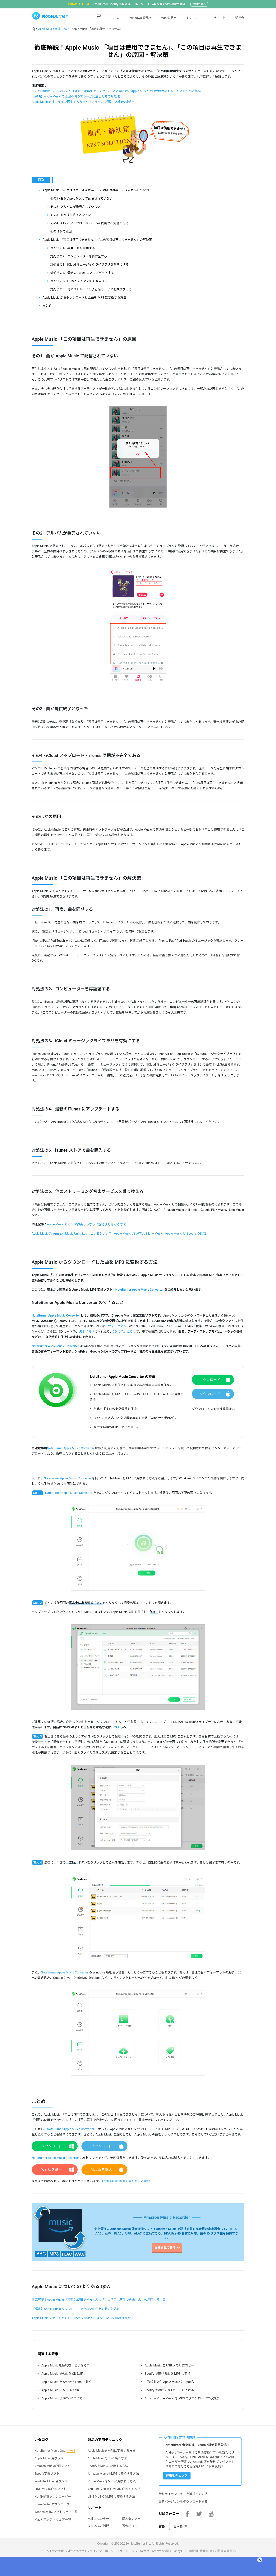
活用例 (239, 18)
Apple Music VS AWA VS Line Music (138, 1233)
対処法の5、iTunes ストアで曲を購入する (79, 281)
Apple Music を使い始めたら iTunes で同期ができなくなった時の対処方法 (82, 2318)
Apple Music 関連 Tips (52, 29)
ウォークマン (117, 1326)
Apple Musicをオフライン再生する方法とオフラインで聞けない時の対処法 (83, 102)
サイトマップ (128, 2551)
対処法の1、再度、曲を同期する (72, 248)
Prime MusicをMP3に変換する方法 (112, 2481)
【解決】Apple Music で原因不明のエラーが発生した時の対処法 (76, 96)
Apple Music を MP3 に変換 (60, 2390)
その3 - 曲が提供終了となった (70, 215)
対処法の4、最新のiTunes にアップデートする (82, 273)
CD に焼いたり (123, 1331)
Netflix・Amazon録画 (154, 2551)
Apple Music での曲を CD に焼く (63, 2373)
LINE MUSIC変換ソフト (50, 2489)
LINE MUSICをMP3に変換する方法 (111, 2496)
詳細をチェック (176, 2475)
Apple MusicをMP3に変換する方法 (112, 2450)
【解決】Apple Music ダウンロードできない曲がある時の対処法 (76, 2309)
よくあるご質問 (98, 2526)
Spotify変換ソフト (46, 2473)
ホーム (115, 18)
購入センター (131, 2518)
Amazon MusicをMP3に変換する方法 (113, 2473)
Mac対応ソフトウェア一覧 (52, 2519)
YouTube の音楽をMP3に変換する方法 (114, 2489)
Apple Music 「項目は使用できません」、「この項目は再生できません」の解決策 (97, 240)
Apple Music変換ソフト (50, 2458)
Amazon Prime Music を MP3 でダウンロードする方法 (182, 2398)
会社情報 (58, 2551)
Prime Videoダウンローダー (53, 2504)
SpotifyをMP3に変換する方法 (108, 2466)
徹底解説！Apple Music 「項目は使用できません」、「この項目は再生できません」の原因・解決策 (99, 2300)
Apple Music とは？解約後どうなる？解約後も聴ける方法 (86, 1224)
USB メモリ (86, 1331)
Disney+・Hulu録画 (185, 2551)
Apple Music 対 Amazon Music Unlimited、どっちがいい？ (72, 1233)
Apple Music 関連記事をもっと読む (126, 2181)
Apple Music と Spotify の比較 (185, 1233)
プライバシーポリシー (102, 2551)
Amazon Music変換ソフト (52, 2466)
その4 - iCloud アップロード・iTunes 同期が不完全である (89, 223)
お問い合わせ (75, 2551)
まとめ (47, 306)
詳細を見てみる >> (167, 2247)
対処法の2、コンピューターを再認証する (78, 256)
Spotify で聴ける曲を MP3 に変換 (168, 2373)
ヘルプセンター (98, 2518)
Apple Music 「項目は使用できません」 (97, 29)
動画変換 (206, 2551)
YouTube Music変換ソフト (52, 2481)
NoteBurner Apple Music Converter (139, 1289)
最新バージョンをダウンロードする (183, 2501)
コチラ (118, 1727)
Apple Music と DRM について (61, 2398)
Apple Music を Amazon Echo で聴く (66, 2382)
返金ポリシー (131, 2526)
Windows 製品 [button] (139, 18)
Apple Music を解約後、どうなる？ (65, 2365)
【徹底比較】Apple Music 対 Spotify (169, 2382)
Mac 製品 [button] (167, 18)
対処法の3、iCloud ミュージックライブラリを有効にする (89, 264)
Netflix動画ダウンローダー (52, 2496)
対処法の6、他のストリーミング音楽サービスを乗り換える (91, 289)
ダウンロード (194, 18)
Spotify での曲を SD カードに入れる (169, 2390)
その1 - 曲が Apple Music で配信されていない (81, 198)
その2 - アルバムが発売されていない (75, 207)
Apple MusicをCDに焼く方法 (107, 2458)
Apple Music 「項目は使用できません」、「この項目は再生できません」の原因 (96, 190)
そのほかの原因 (61, 231)
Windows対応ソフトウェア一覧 (56, 2512)
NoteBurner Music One (54, 2450)
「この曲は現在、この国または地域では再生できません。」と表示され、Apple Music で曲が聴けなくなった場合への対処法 (116, 91)
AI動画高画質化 (225, 2551)
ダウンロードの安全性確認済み (213, 1409)
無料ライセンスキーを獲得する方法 (183, 2494)
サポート (219, 18)
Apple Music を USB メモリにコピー (169, 2365)
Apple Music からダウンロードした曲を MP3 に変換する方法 (84, 297)
